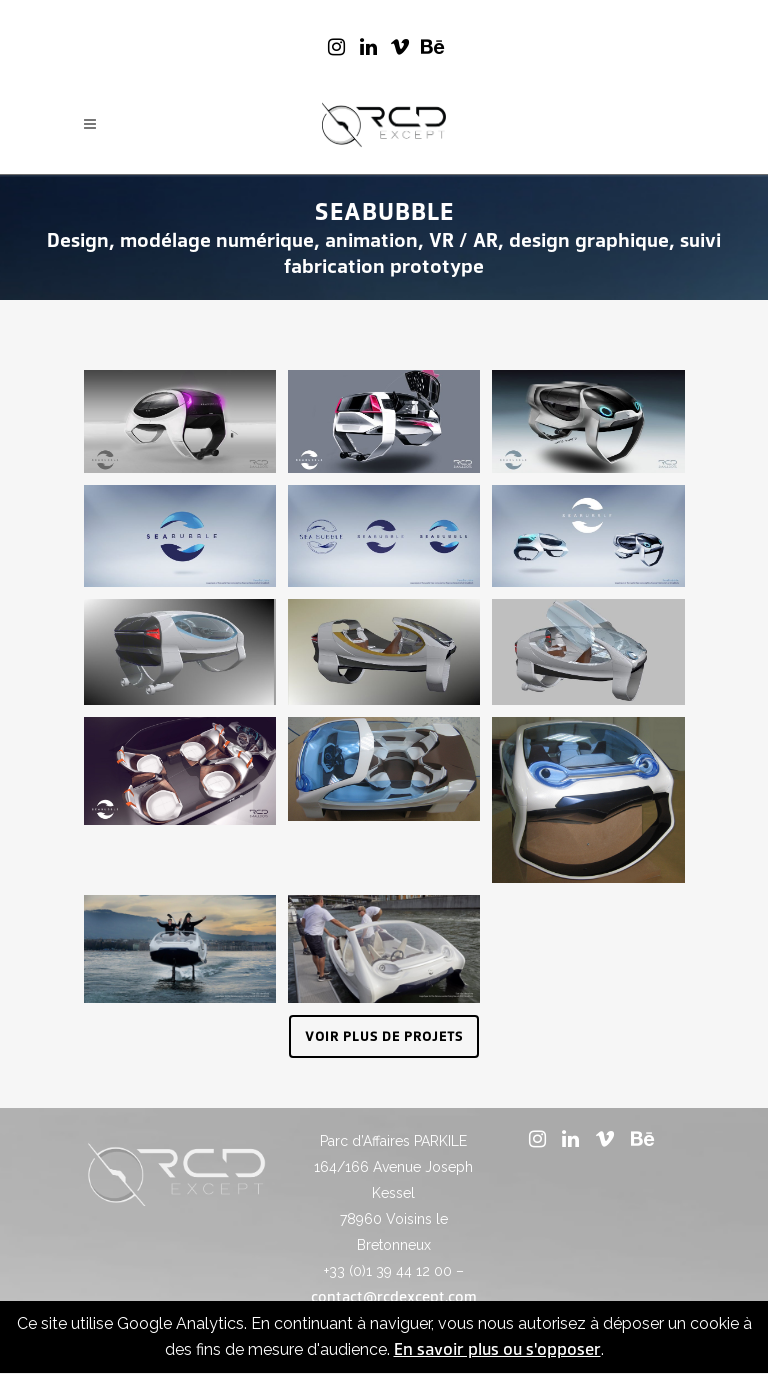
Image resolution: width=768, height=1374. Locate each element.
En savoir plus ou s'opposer (497, 1349)
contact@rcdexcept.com (394, 1297)
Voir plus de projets (384, 1036)
